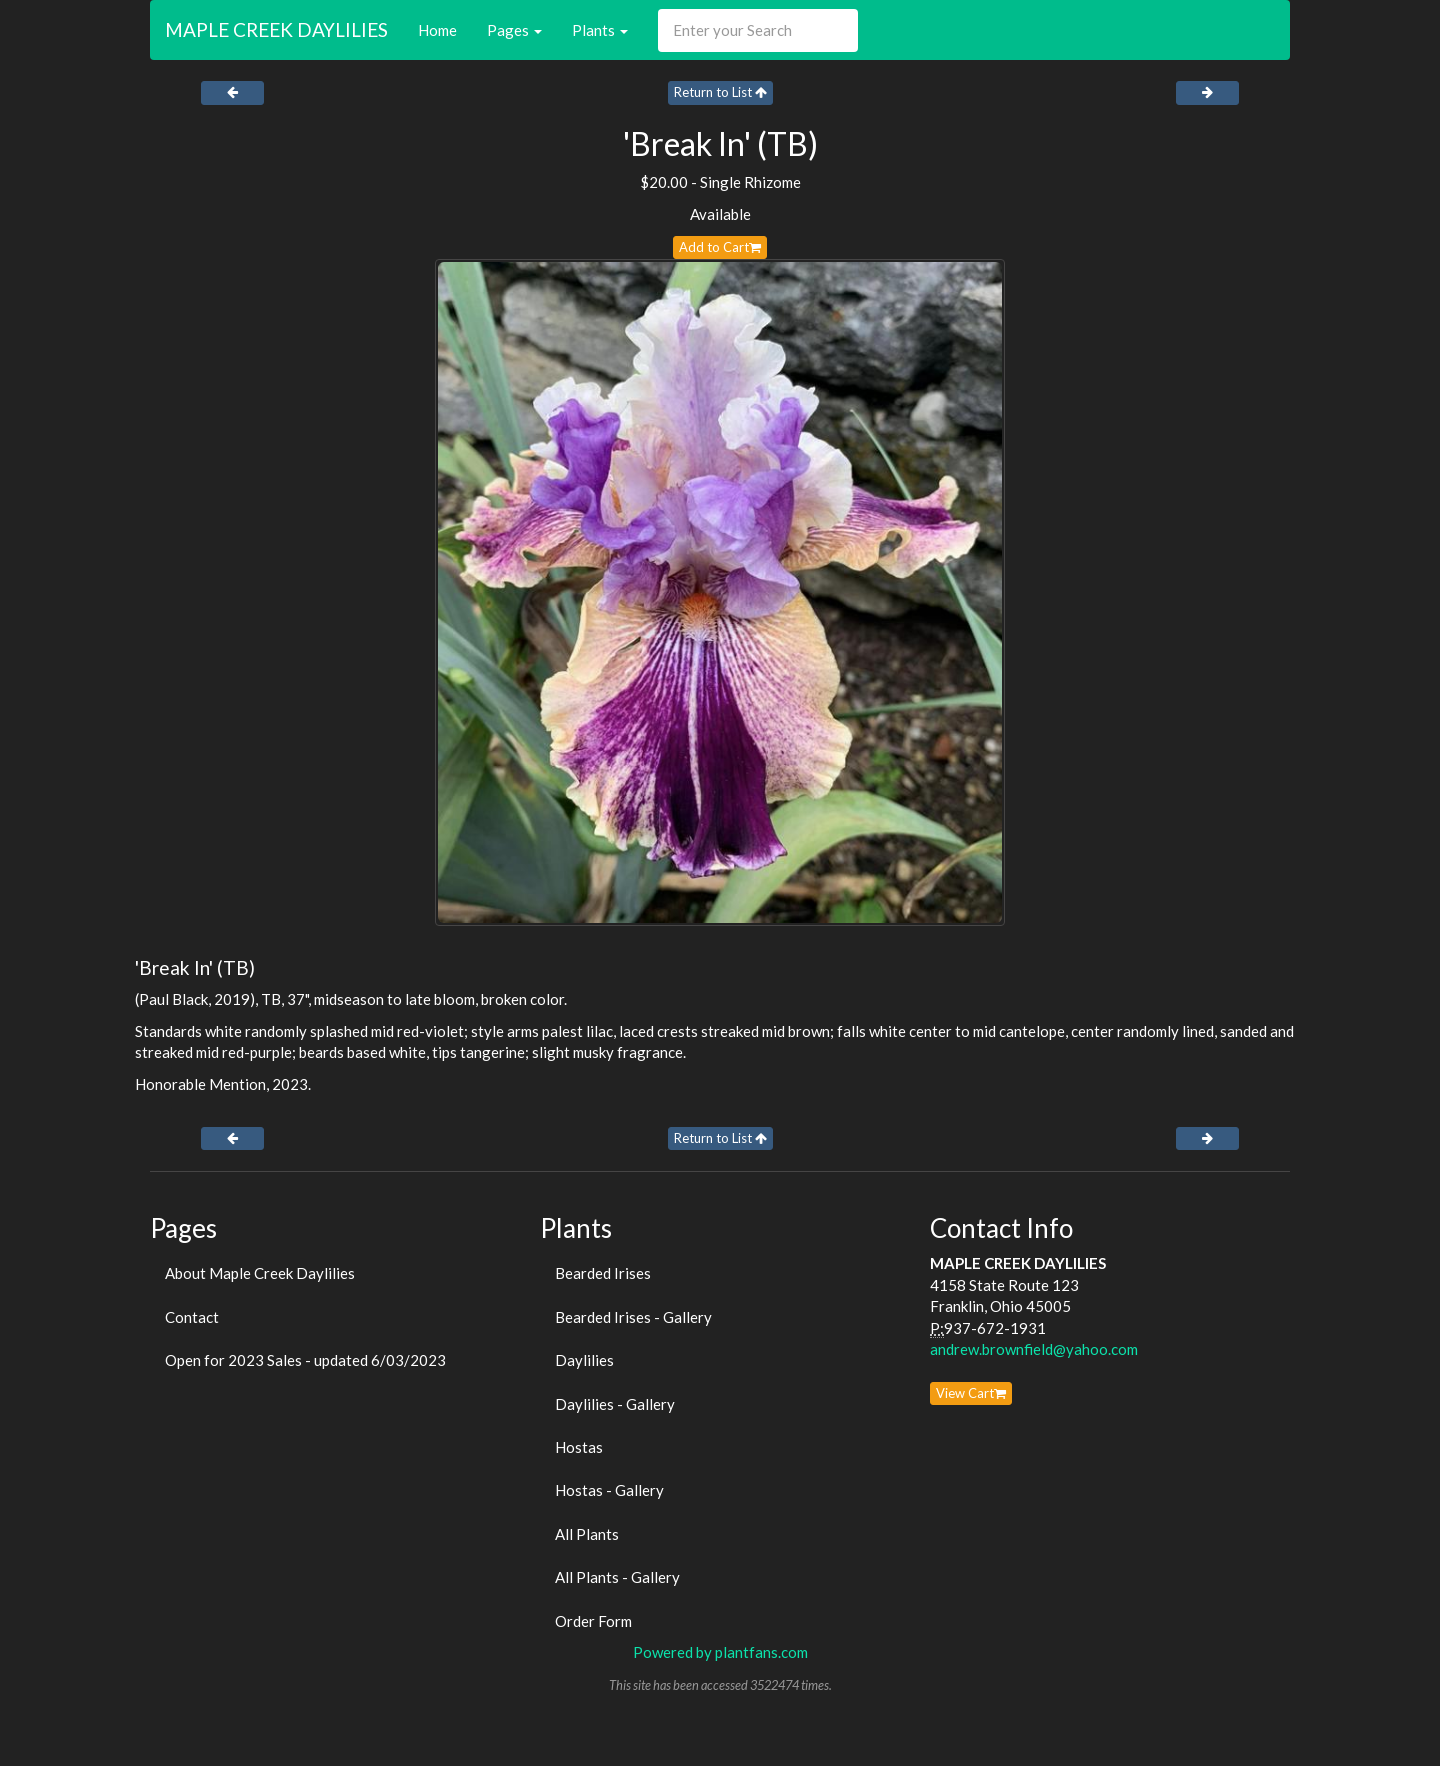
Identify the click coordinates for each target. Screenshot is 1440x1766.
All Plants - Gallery (617, 1577)
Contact (192, 1317)
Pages (514, 30)
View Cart (971, 1393)
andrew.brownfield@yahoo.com (1034, 1349)
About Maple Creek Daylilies (260, 1273)
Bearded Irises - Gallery (633, 1317)
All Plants (587, 1534)
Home (437, 30)
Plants (600, 30)
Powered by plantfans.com (720, 1652)
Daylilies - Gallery (615, 1404)
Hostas (579, 1447)
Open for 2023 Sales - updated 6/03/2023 (305, 1360)
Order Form (593, 1621)
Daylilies (584, 1360)
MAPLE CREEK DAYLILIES (276, 29)
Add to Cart (720, 247)
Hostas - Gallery (609, 1490)
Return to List (720, 92)
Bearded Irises (603, 1273)
